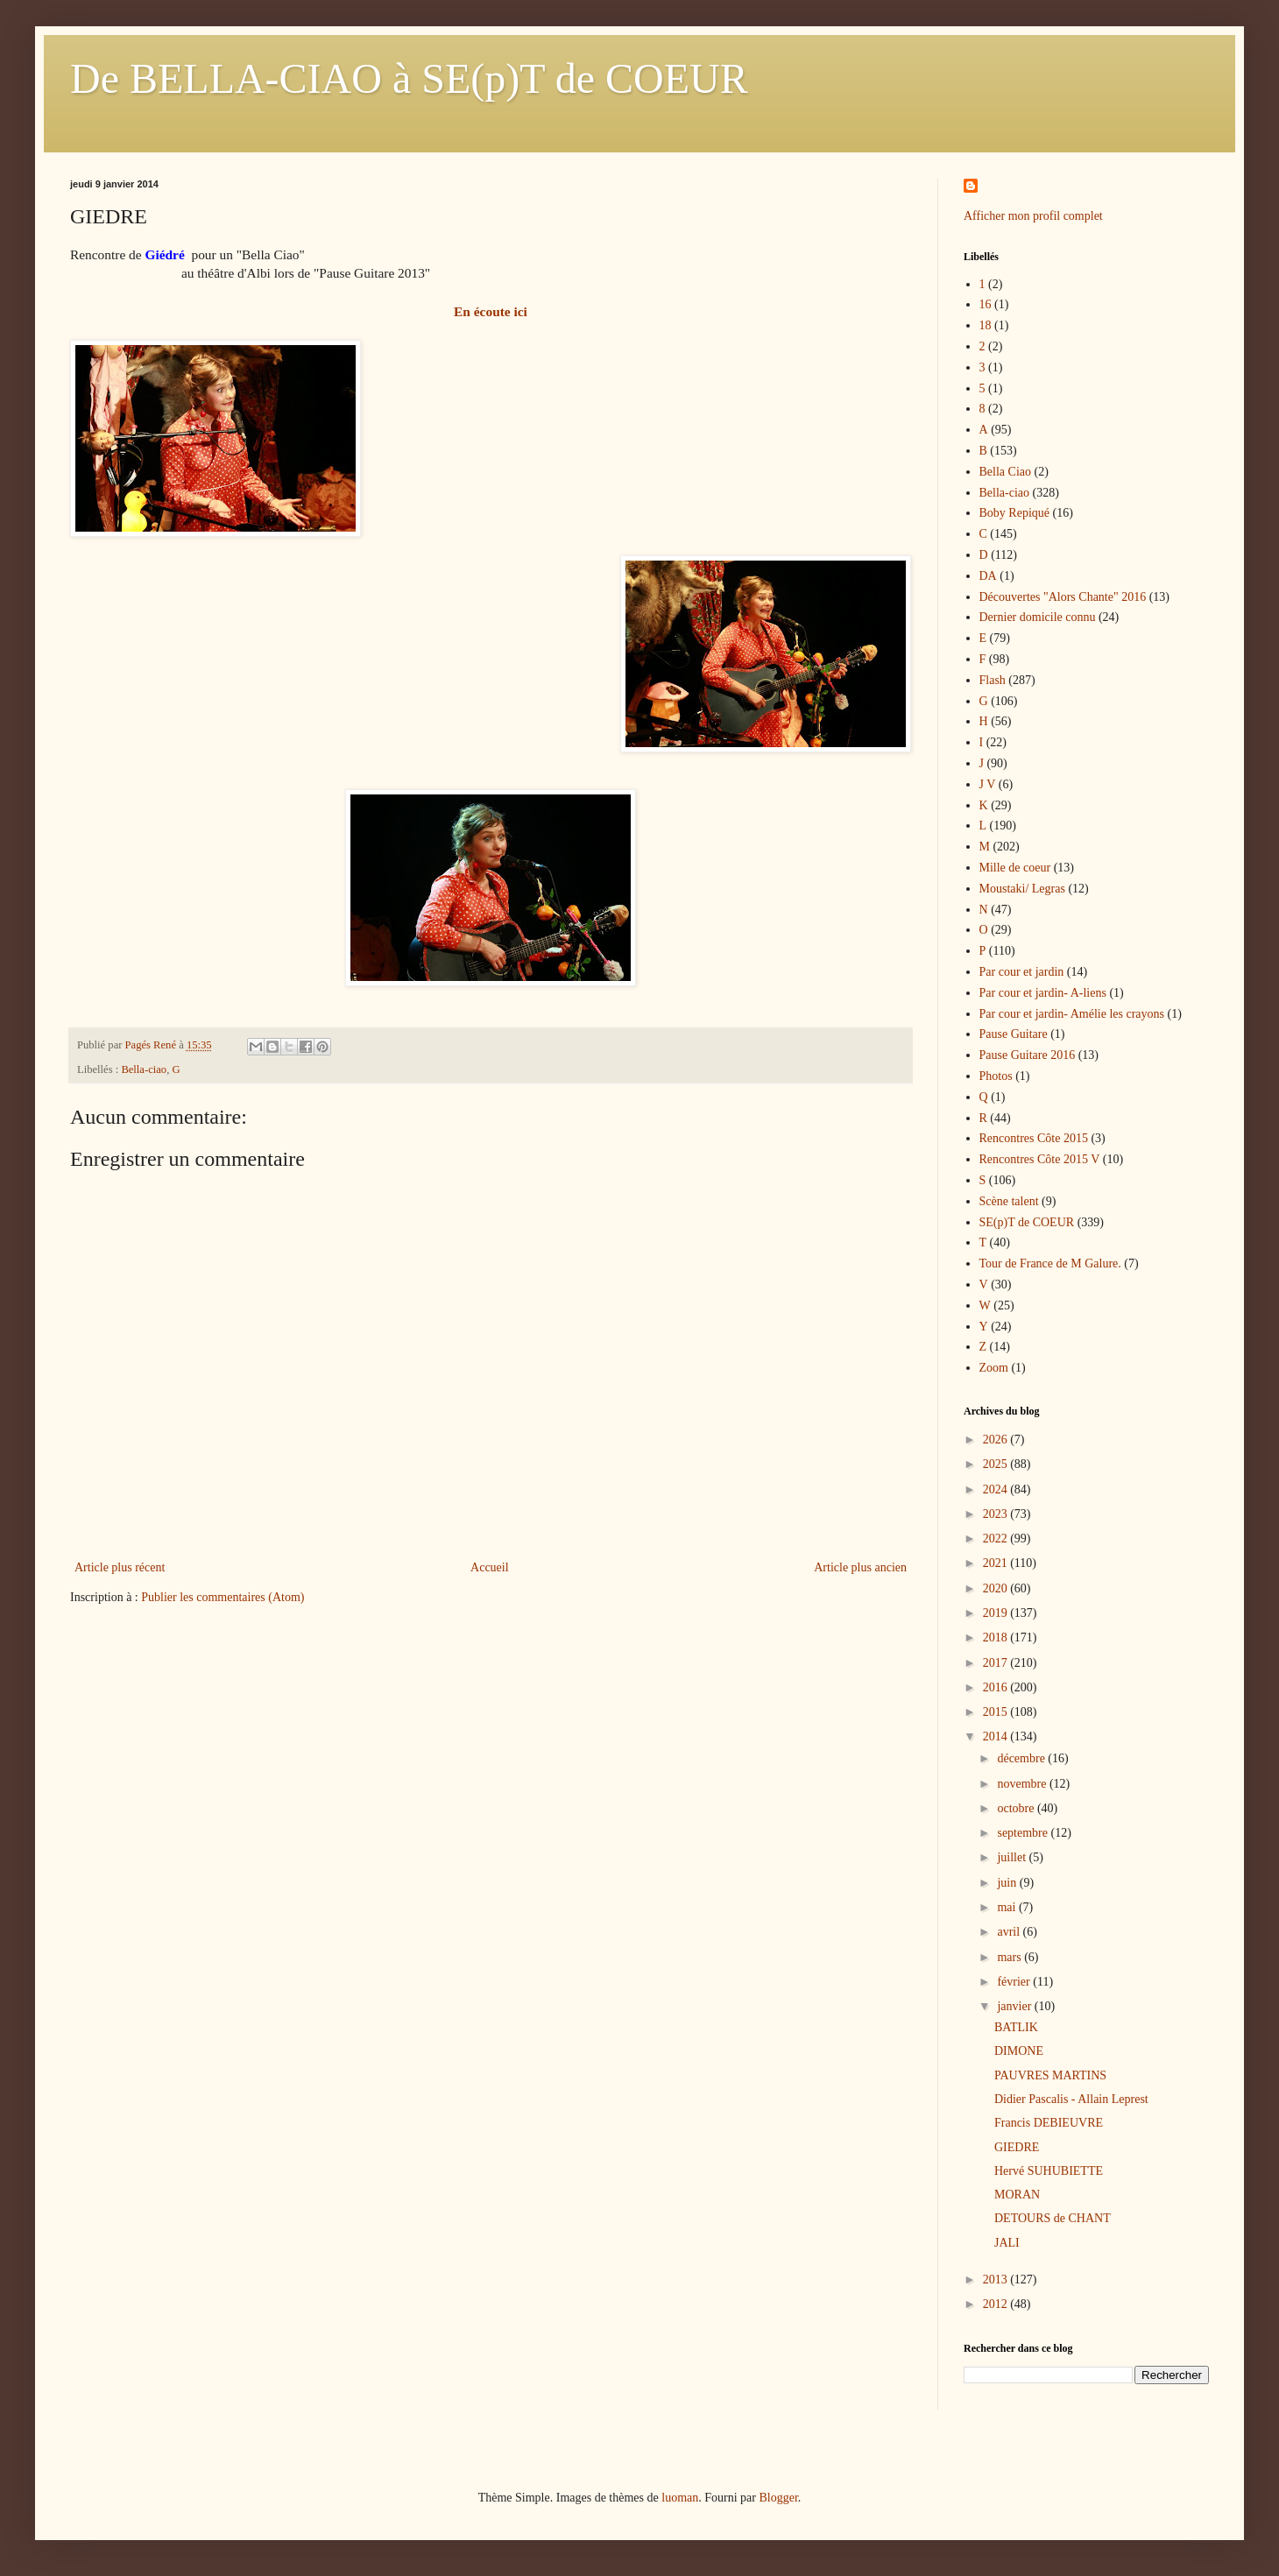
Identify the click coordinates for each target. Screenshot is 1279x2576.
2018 (997, 1637)
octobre (1016, 1808)
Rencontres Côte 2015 (1033, 1138)
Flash (992, 680)
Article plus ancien (860, 1567)
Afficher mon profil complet (1033, 215)
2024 (997, 1489)
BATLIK (1016, 2027)
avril (1009, 1931)
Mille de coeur (1015, 867)
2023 (997, 1514)
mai (1008, 1907)
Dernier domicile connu (1037, 617)
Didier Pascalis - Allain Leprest (1071, 2099)
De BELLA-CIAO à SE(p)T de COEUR (409, 78)
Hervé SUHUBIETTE (1048, 2170)
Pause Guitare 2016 (1027, 1055)
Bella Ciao (1005, 471)
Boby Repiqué (1014, 512)
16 (985, 304)
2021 (997, 1563)
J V (987, 784)
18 (985, 325)
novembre (1023, 1783)
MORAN (1017, 2194)
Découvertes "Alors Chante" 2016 (1063, 596)
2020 (997, 1588)
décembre (1022, 1758)
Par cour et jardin (1021, 971)
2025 (997, 1464)
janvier (1015, 2006)
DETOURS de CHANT (1052, 2218)
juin (1008, 1882)
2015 (997, 1712)
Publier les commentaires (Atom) (222, 1597)
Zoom (993, 1367)
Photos (996, 1076)
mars (1010, 1957)
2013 (997, 2279)
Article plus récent (119, 1567)
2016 (997, 1687)
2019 (997, 1613)
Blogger (778, 2497)
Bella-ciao (143, 1069)
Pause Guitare (1013, 1034)
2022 (997, 1538)
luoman (679, 2497)
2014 (997, 1736)
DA (988, 575)
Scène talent (1009, 1201)
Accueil (489, 1567)
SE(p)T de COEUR (1027, 1222)
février (1015, 1981)
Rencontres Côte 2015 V (1039, 1159)
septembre (1023, 1832)
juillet (1012, 1857)
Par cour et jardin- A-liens (1042, 992)
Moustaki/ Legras (1022, 888)
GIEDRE (1016, 2147)
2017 (997, 1662)
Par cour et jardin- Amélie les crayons (1071, 1013)
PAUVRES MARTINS (1050, 2075)
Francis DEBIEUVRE (1048, 2122)
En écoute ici (490, 311)
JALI (1007, 2242)
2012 (997, 2304)
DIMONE (1018, 2050)
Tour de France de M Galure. (1050, 1263)
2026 (997, 1439)
